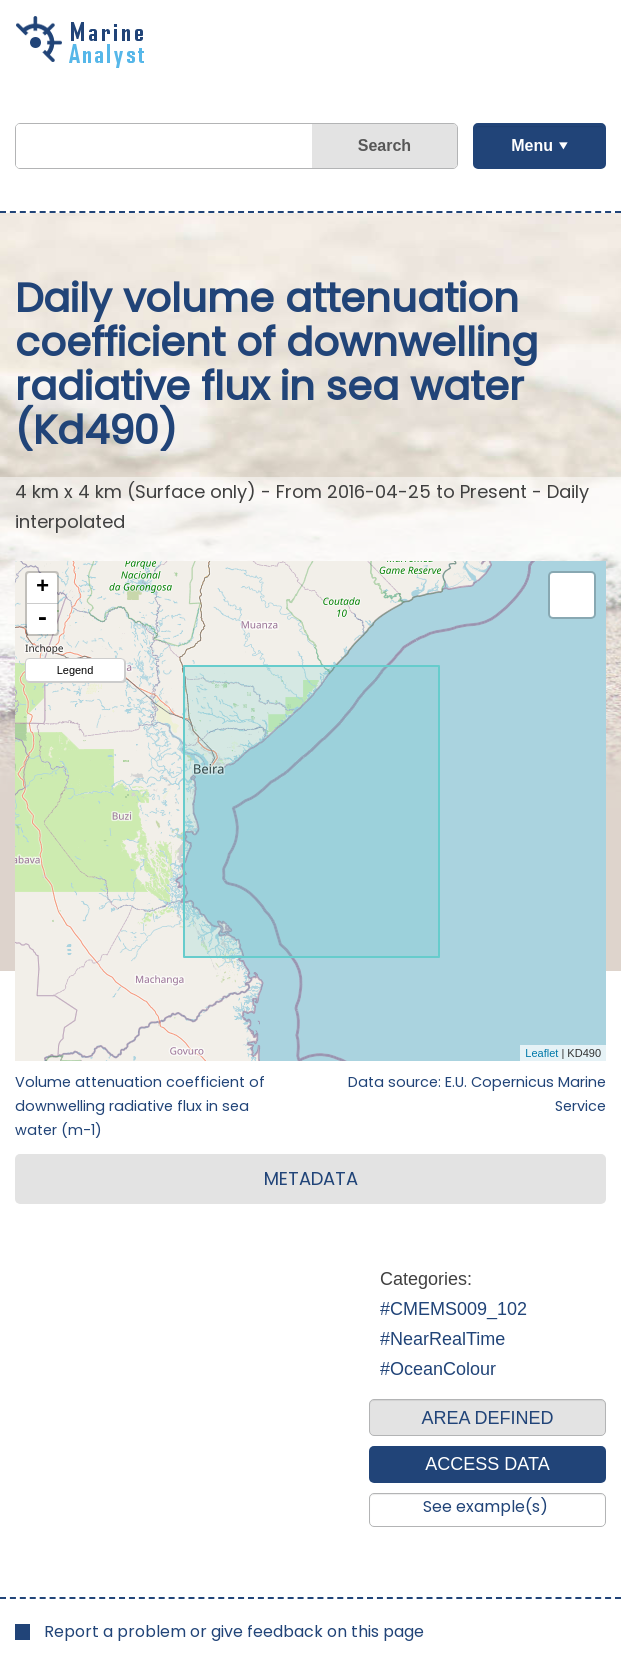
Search (384, 145)
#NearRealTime (442, 1339)
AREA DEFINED (487, 1418)
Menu (532, 145)
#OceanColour (438, 1369)
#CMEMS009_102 (453, 1309)
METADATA (311, 1178)
